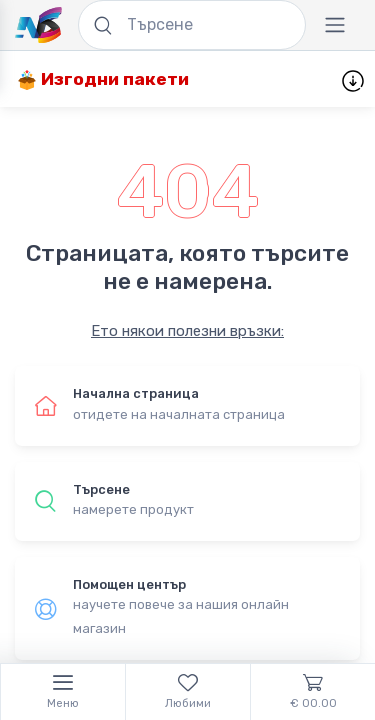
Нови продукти (275, 80)
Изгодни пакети (103, 79)
